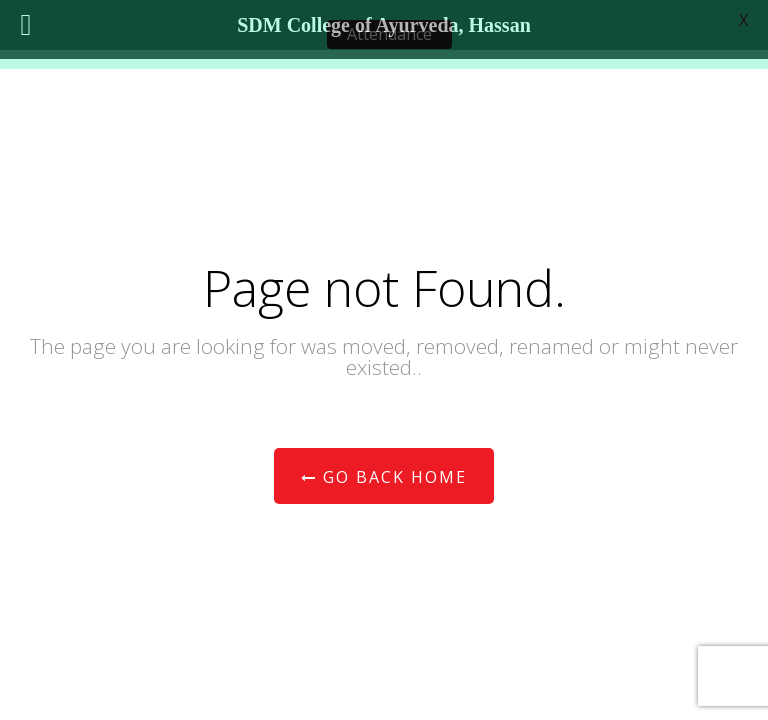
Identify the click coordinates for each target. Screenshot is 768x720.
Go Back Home (384, 477)
